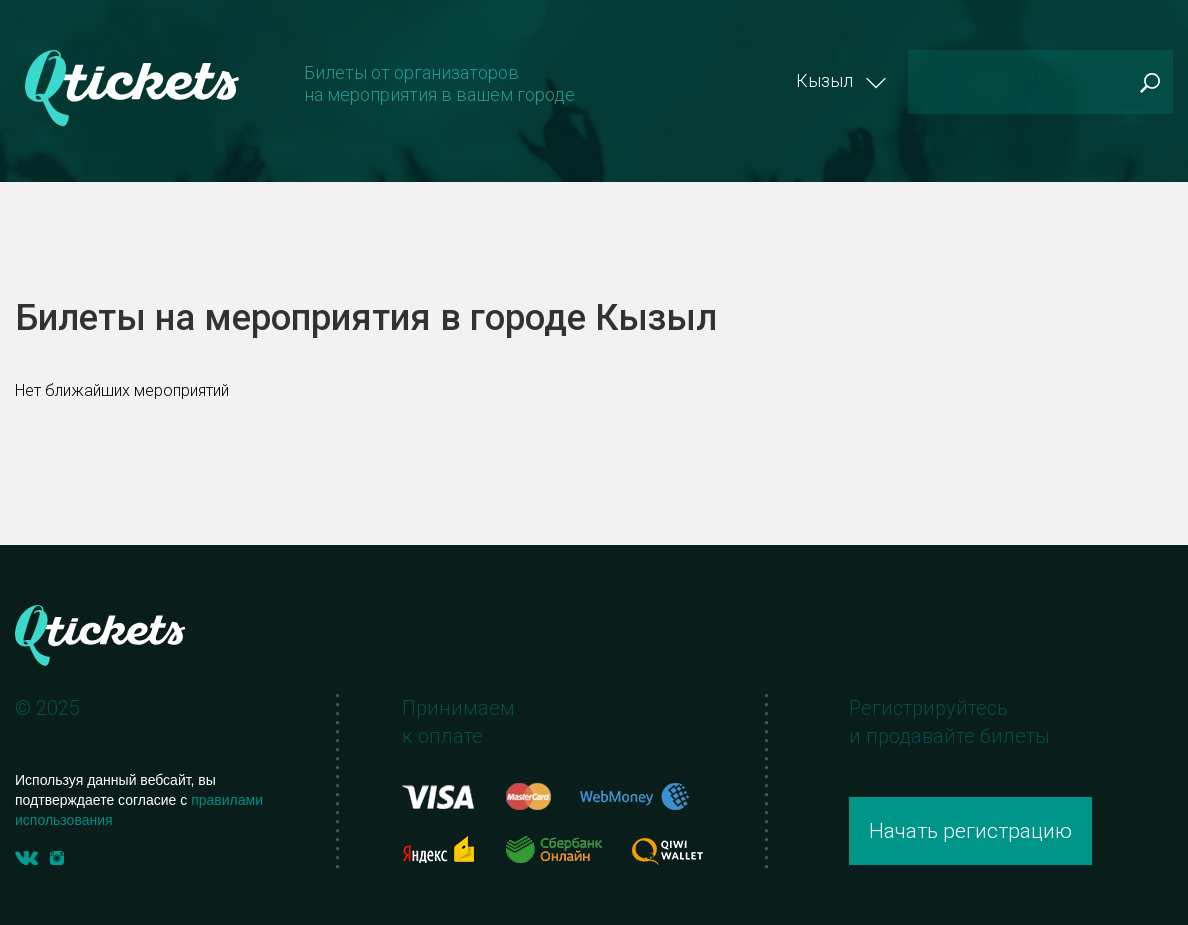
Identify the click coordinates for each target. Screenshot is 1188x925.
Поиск (1149, 82)
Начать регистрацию (970, 831)
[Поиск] (1040, 82)
